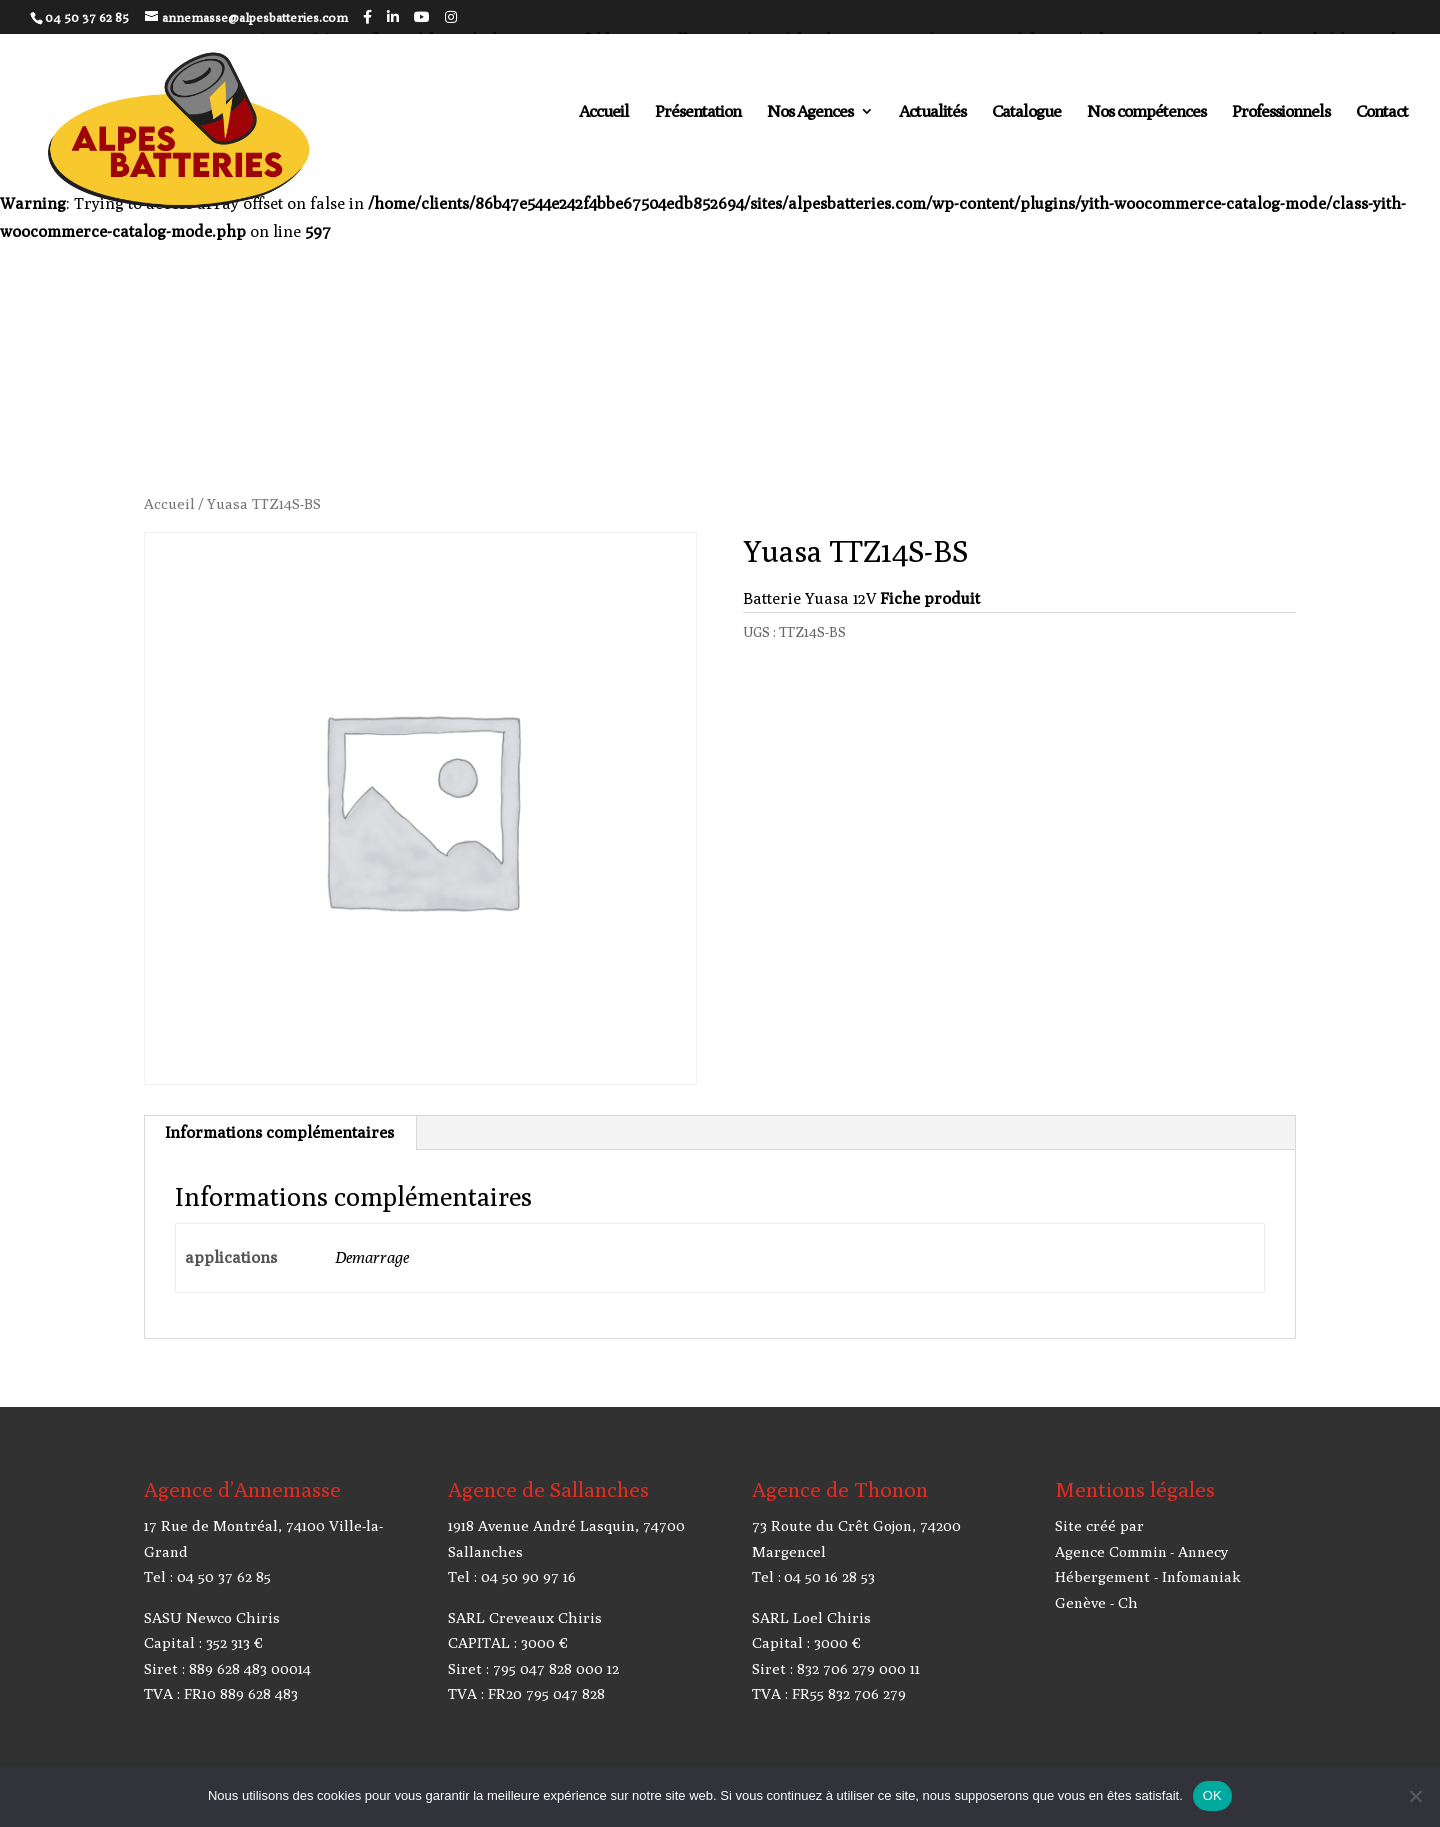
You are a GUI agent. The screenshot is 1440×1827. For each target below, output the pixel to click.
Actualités (932, 112)
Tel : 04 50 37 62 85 (207, 1576)
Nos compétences (1146, 112)
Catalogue (1026, 112)
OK (1212, 1795)
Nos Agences (810, 112)
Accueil (604, 112)
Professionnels (1281, 112)
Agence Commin (1111, 1551)
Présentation (698, 112)
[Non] (1415, 1796)
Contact (1382, 112)
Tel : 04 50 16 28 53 (813, 1576)
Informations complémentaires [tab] (279, 1132)
